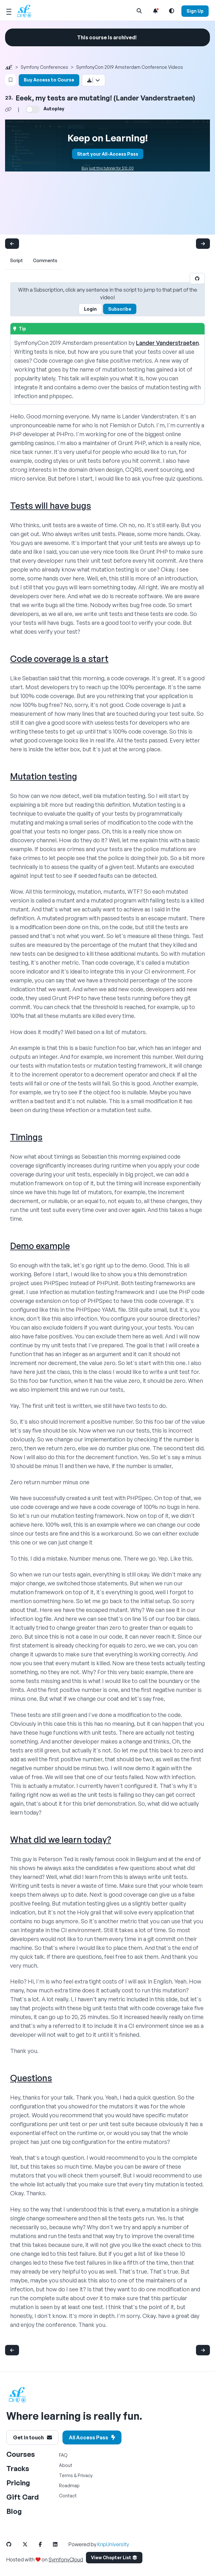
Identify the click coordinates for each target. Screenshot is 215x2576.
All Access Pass (92, 2437)
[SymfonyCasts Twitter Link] (30, 2544)
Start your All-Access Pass (107, 154)
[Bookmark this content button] (10, 80)
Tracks (17, 2468)
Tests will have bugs (50, 505)
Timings (26, 1137)
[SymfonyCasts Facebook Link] (45, 2544)
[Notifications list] (155, 11)
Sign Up (195, 11)
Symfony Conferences (44, 67)
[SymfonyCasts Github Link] (14, 2544)
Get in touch (32, 2437)
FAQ (63, 2455)
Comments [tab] (45, 260)
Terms (66, 2475)
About (65, 2465)
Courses (20, 2454)
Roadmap (69, 2485)
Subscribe (119, 309)
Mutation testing (43, 776)
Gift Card (22, 2497)
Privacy (85, 2475)
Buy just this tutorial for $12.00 (107, 168)
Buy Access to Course (49, 79)
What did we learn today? (60, 1839)
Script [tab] (16, 260)
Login (90, 309)
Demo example (40, 1245)
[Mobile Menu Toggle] (8, 11)
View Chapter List (114, 2557)
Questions (31, 2078)
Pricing (18, 2482)
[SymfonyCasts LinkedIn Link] (60, 2544)
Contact (68, 2495)
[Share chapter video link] (8, 109)
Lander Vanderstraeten (167, 342)
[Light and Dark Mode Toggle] (171, 10)
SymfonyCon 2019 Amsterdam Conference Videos (129, 67)
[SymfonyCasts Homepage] (26, 11)
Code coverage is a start (59, 658)
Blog (14, 2511)
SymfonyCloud (66, 2559)
